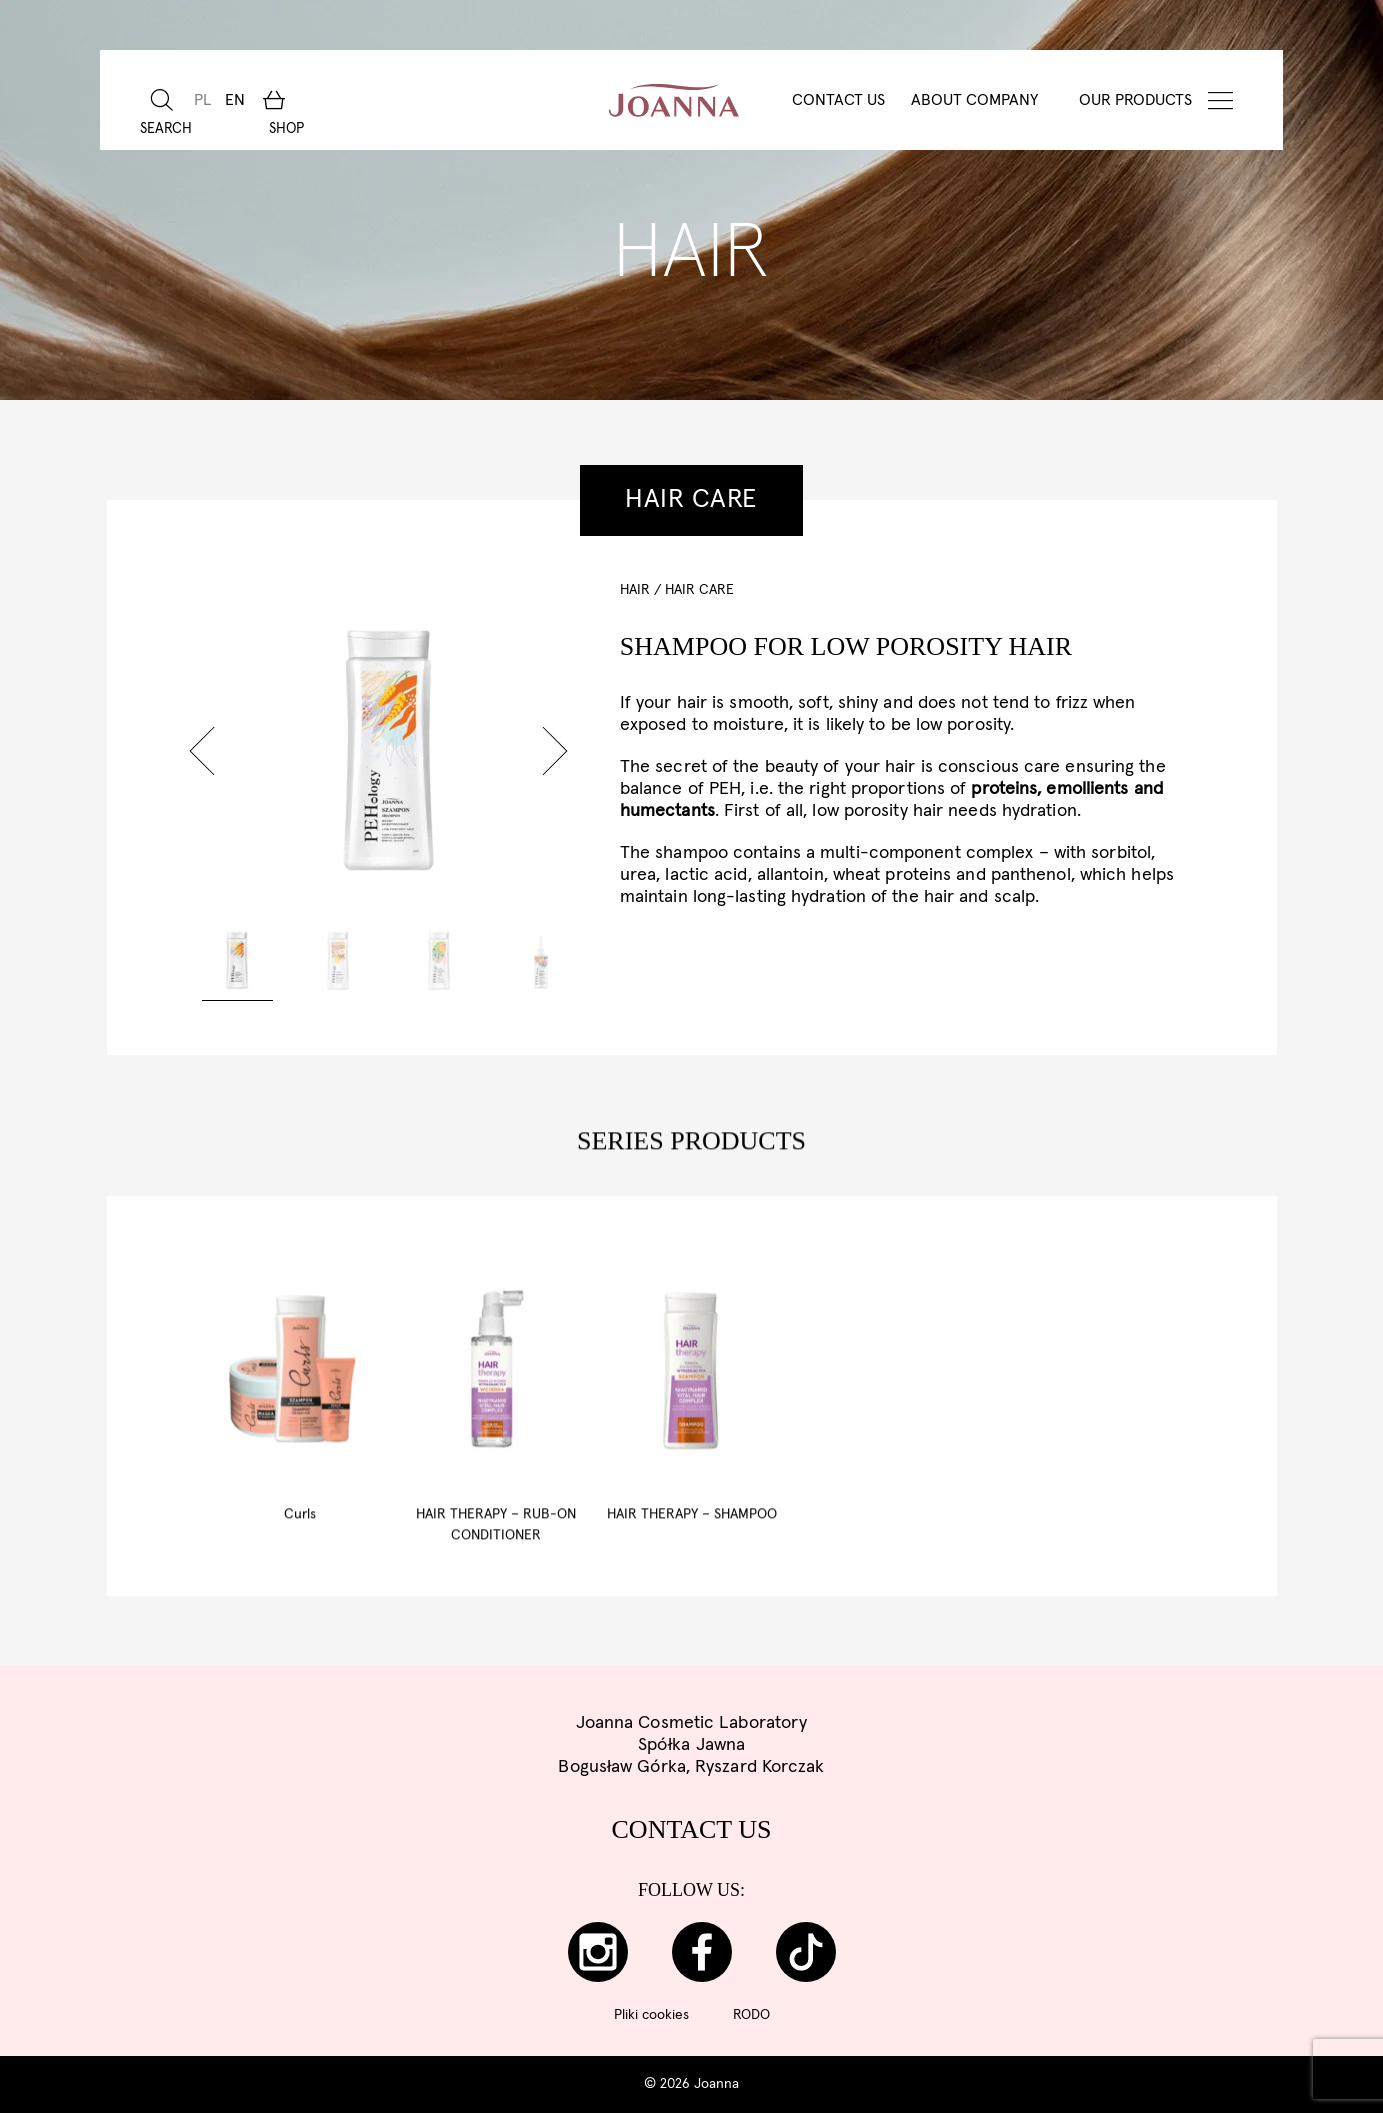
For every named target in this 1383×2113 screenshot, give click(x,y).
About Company (974, 100)
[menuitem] (200, 100)
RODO (751, 2015)
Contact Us (838, 100)
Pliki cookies (651, 2015)
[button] (202, 751)
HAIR (635, 590)
